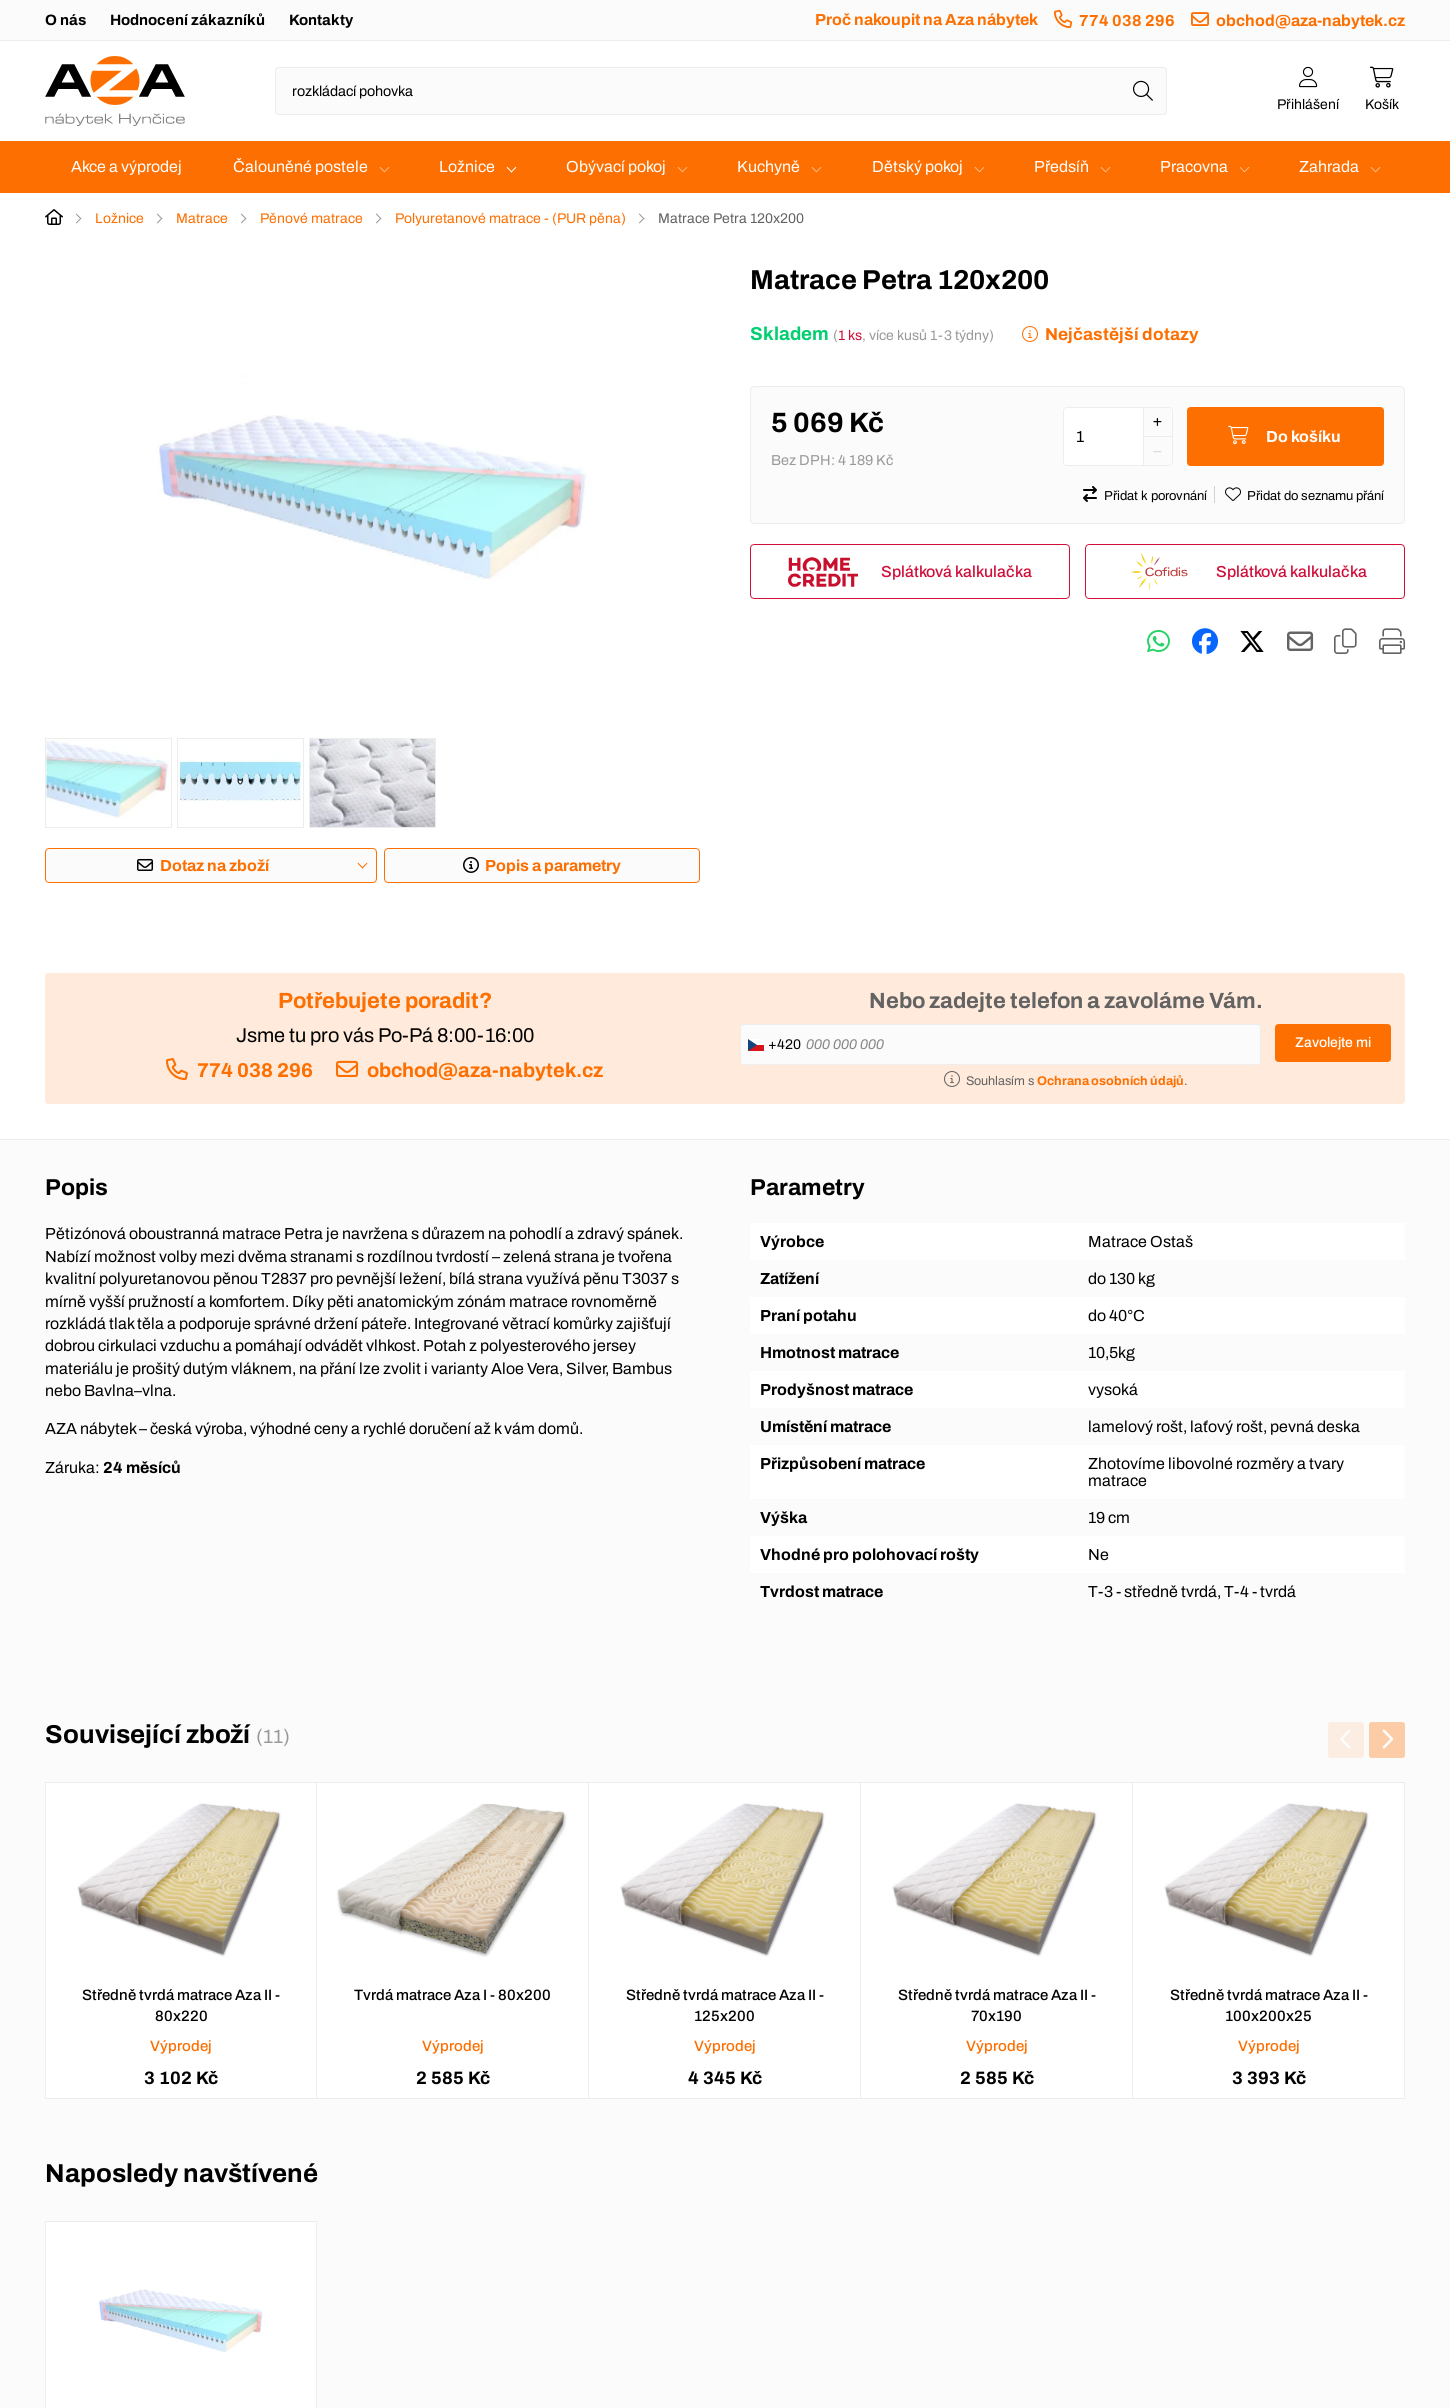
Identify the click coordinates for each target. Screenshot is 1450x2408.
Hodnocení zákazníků (187, 20)
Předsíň (1061, 166)
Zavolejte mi (1333, 1042)
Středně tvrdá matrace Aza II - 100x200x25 (1269, 2005)
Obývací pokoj (616, 166)
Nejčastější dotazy (1121, 334)
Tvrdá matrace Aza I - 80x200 (452, 1995)
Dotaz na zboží (214, 865)
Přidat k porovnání (1155, 496)
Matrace (202, 218)
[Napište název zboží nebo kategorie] (721, 91)
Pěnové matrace (311, 218)
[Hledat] (1143, 91)
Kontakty (321, 20)
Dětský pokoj (917, 166)
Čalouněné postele (300, 166)
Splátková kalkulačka (956, 571)
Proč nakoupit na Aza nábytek (926, 19)
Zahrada (1329, 166)
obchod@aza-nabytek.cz (1310, 20)
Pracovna (1194, 166)
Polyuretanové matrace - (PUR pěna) (510, 218)
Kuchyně (768, 166)
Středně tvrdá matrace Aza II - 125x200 (725, 2005)
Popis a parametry (553, 865)
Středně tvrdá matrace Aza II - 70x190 (997, 2005)
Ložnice (467, 166)
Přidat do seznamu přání (1315, 496)
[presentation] (1346, 1740)
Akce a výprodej (126, 166)
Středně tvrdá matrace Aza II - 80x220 (181, 2005)
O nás (65, 20)
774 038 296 (1127, 20)
